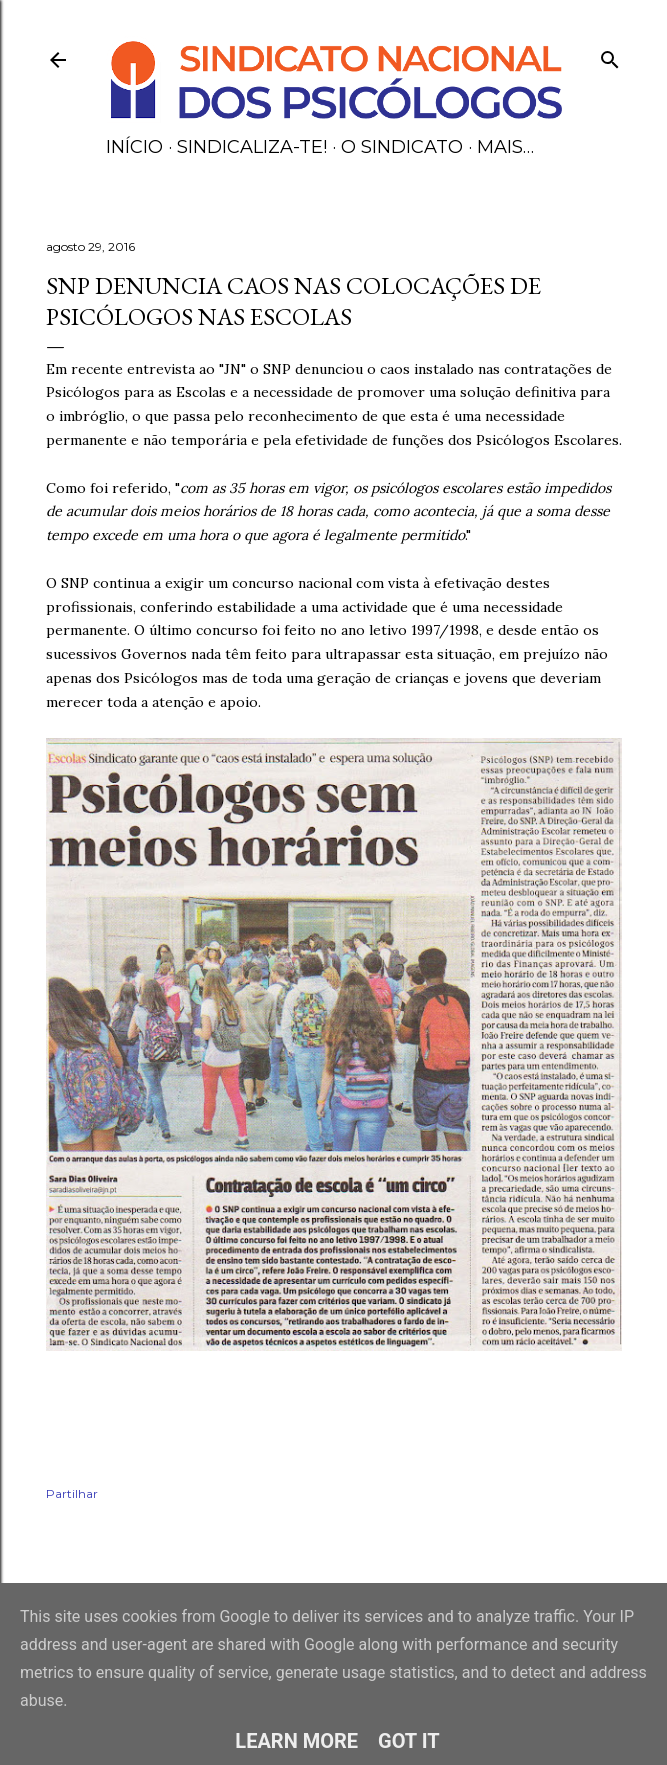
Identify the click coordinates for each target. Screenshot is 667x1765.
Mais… (505, 147)
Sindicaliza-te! (252, 147)
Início (134, 147)
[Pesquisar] (610, 55)
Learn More (296, 1741)
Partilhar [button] (72, 1493)
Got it (409, 1741)
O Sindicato (402, 147)
